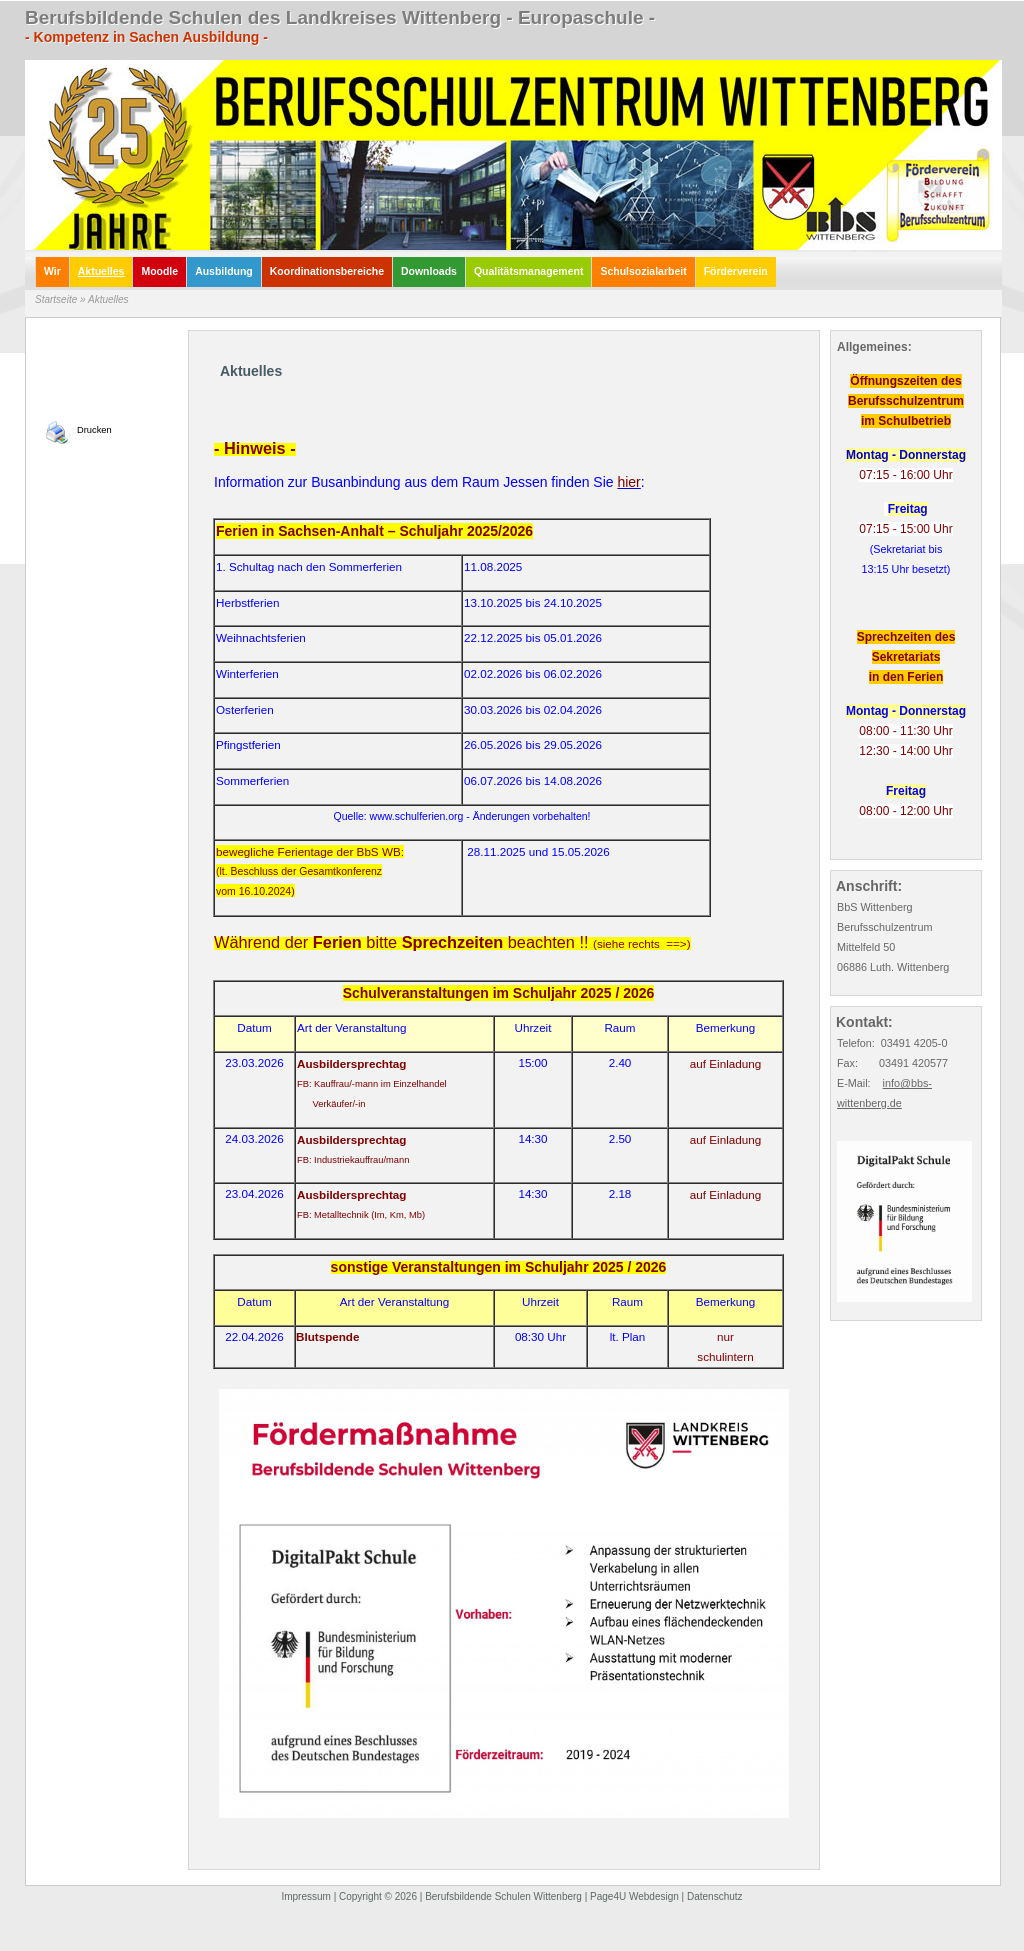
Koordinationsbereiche (327, 271)
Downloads (429, 271)
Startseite (56, 299)
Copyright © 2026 (378, 1896)
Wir (52, 271)
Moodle (159, 271)
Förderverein (736, 271)
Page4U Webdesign (634, 1896)
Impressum (305, 1896)
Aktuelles (101, 271)
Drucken (94, 430)
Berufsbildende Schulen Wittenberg (503, 1896)
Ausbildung (224, 271)
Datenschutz (715, 1896)
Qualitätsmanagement (529, 271)
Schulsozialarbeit (643, 271)
